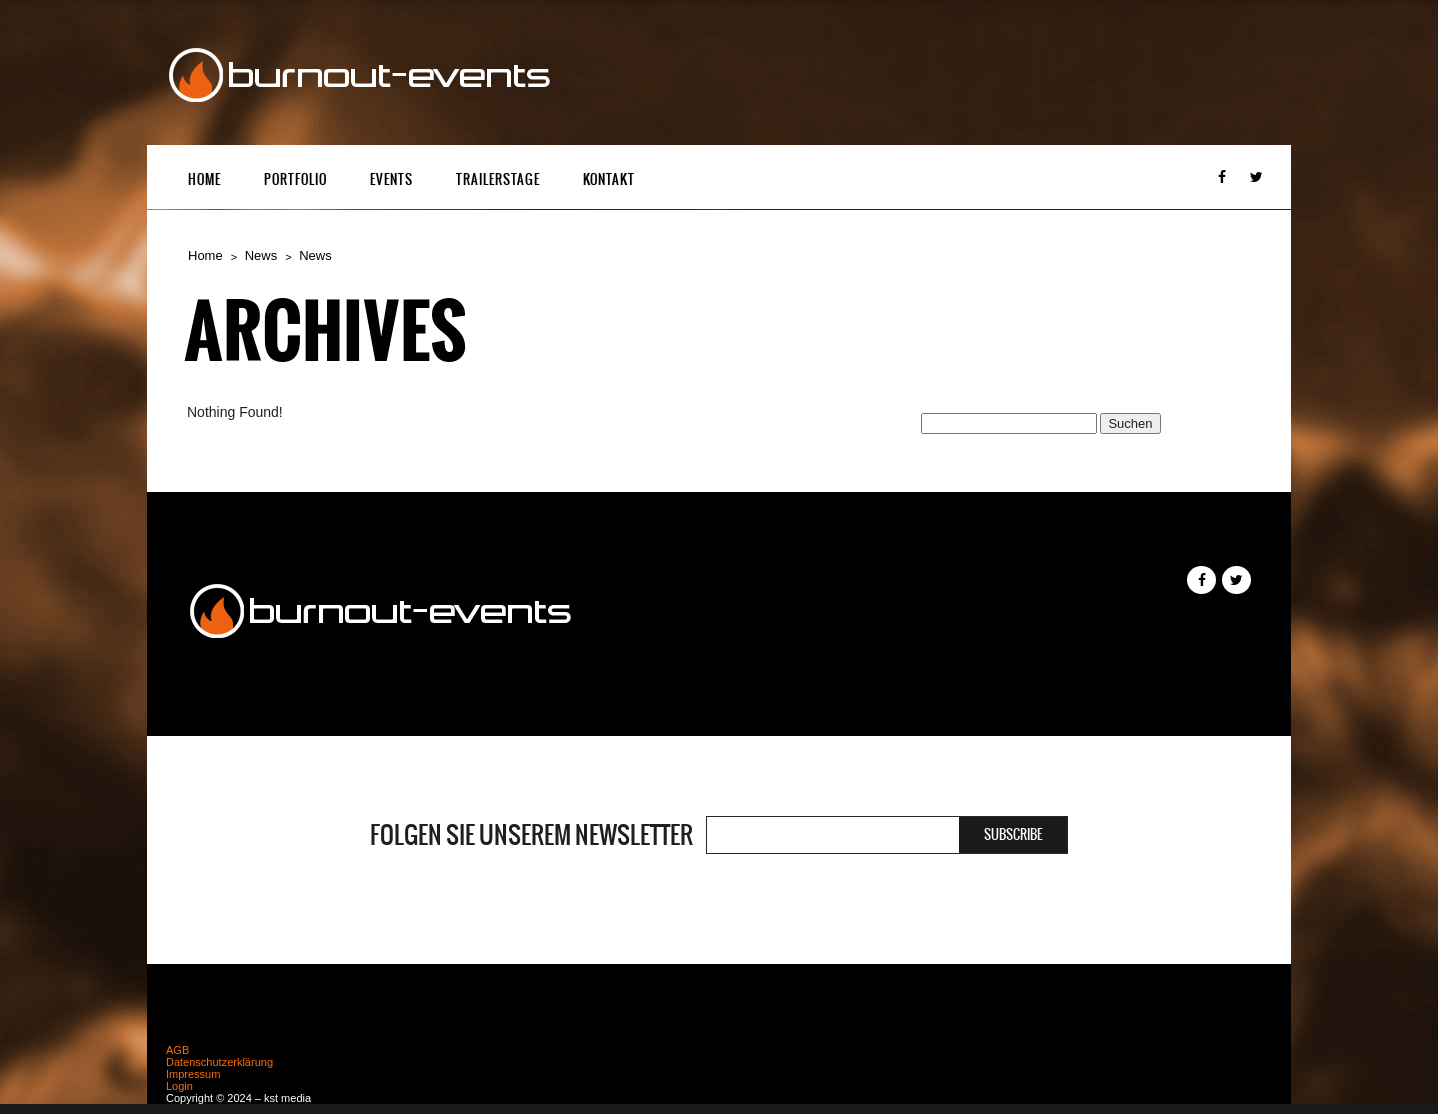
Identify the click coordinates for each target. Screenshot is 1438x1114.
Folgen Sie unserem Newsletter (531, 835)
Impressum (193, 1074)
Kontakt (609, 179)
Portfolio (295, 179)
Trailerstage (498, 179)
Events (391, 179)
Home (204, 179)
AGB (177, 1050)
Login (179, 1086)
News (261, 255)
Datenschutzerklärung (219, 1062)
